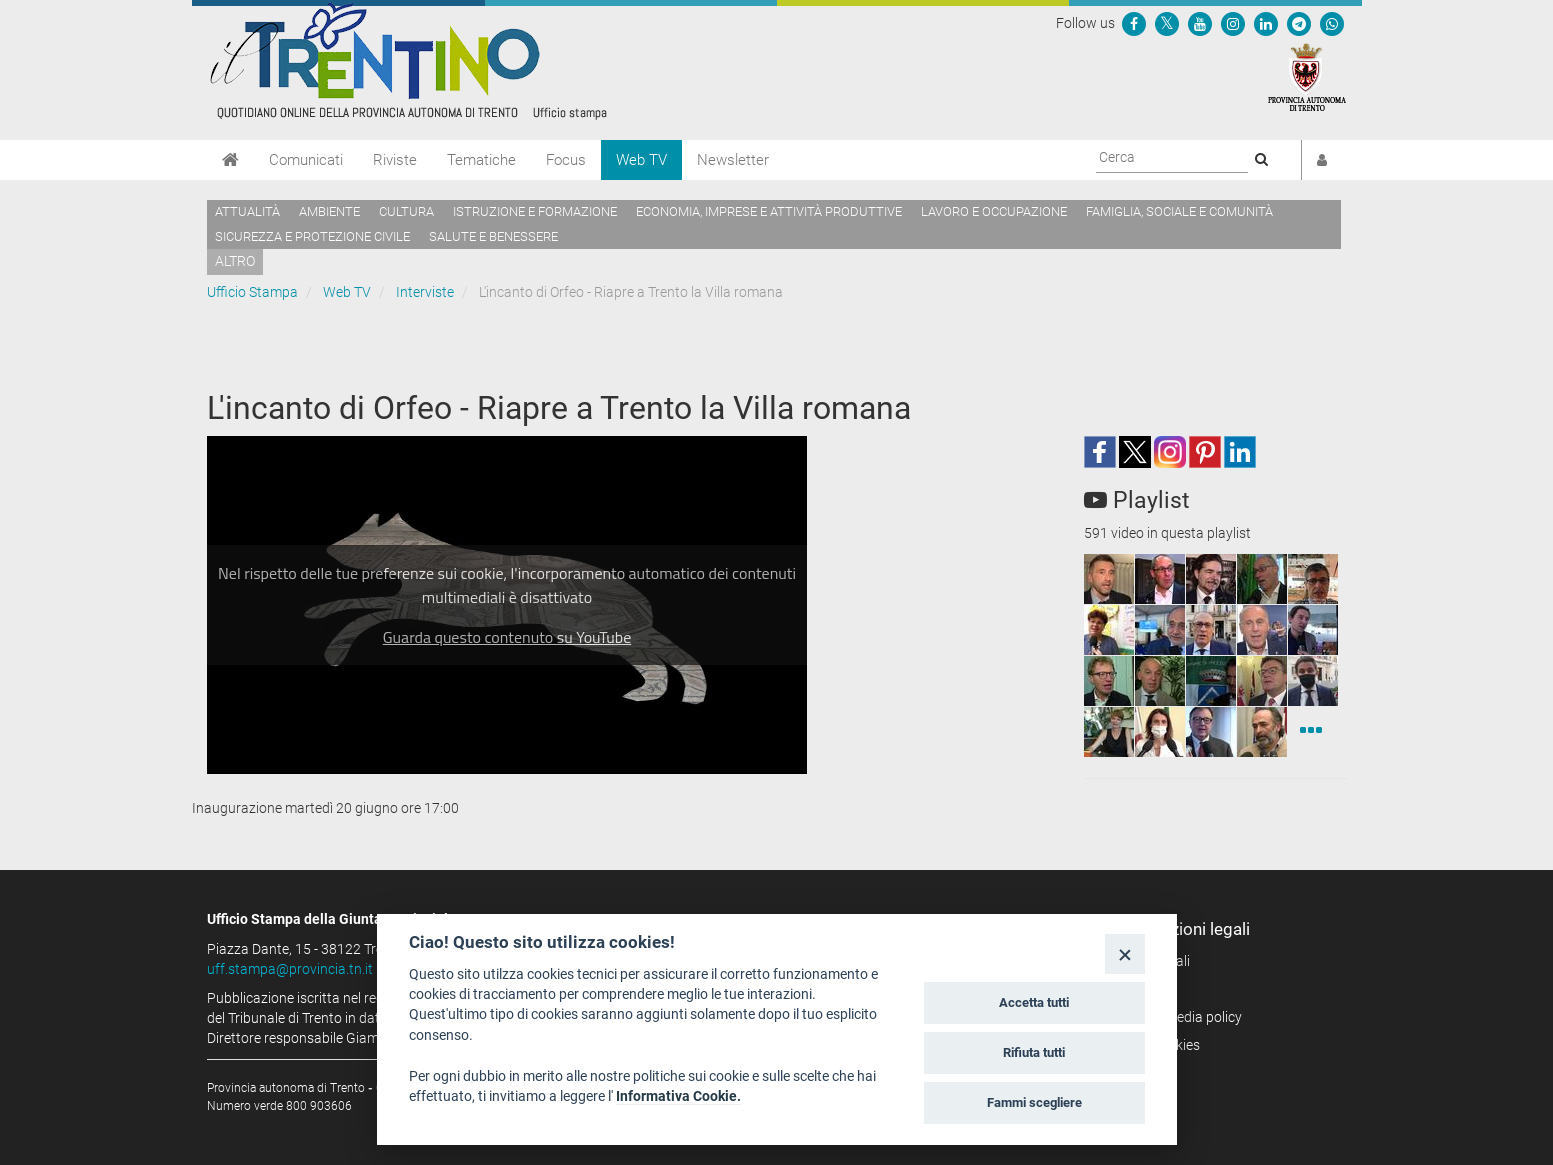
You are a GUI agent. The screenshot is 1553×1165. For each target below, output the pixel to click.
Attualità (247, 211)
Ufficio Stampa (252, 292)
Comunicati (306, 160)
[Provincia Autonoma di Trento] (1307, 76)
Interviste (425, 292)
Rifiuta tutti (1034, 1052)
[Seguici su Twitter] (1167, 23)
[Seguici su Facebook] (1134, 23)
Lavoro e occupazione (994, 211)
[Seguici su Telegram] (1299, 23)
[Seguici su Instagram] (1233, 23)
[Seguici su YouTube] (1200, 23)
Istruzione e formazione (535, 211)
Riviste (395, 160)
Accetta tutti (1034, 1002)
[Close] (1124, 953)
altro (235, 261)
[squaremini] (1109, 579)
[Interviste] (1311, 732)
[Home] (230, 160)
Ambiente (329, 211)
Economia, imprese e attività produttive (769, 211)
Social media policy (1183, 1017)
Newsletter (733, 160)
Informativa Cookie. (678, 1096)
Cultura (406, 211)
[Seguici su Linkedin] (1266, 23)
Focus (566, 160)
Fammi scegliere (1034, 1102)
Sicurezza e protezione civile (312, 236)
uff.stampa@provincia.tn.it (290, 969)
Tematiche (481, 160)
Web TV (641, 160)
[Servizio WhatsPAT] (1332, 23)
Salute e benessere (493, 236)
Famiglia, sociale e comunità (1179, 211)
